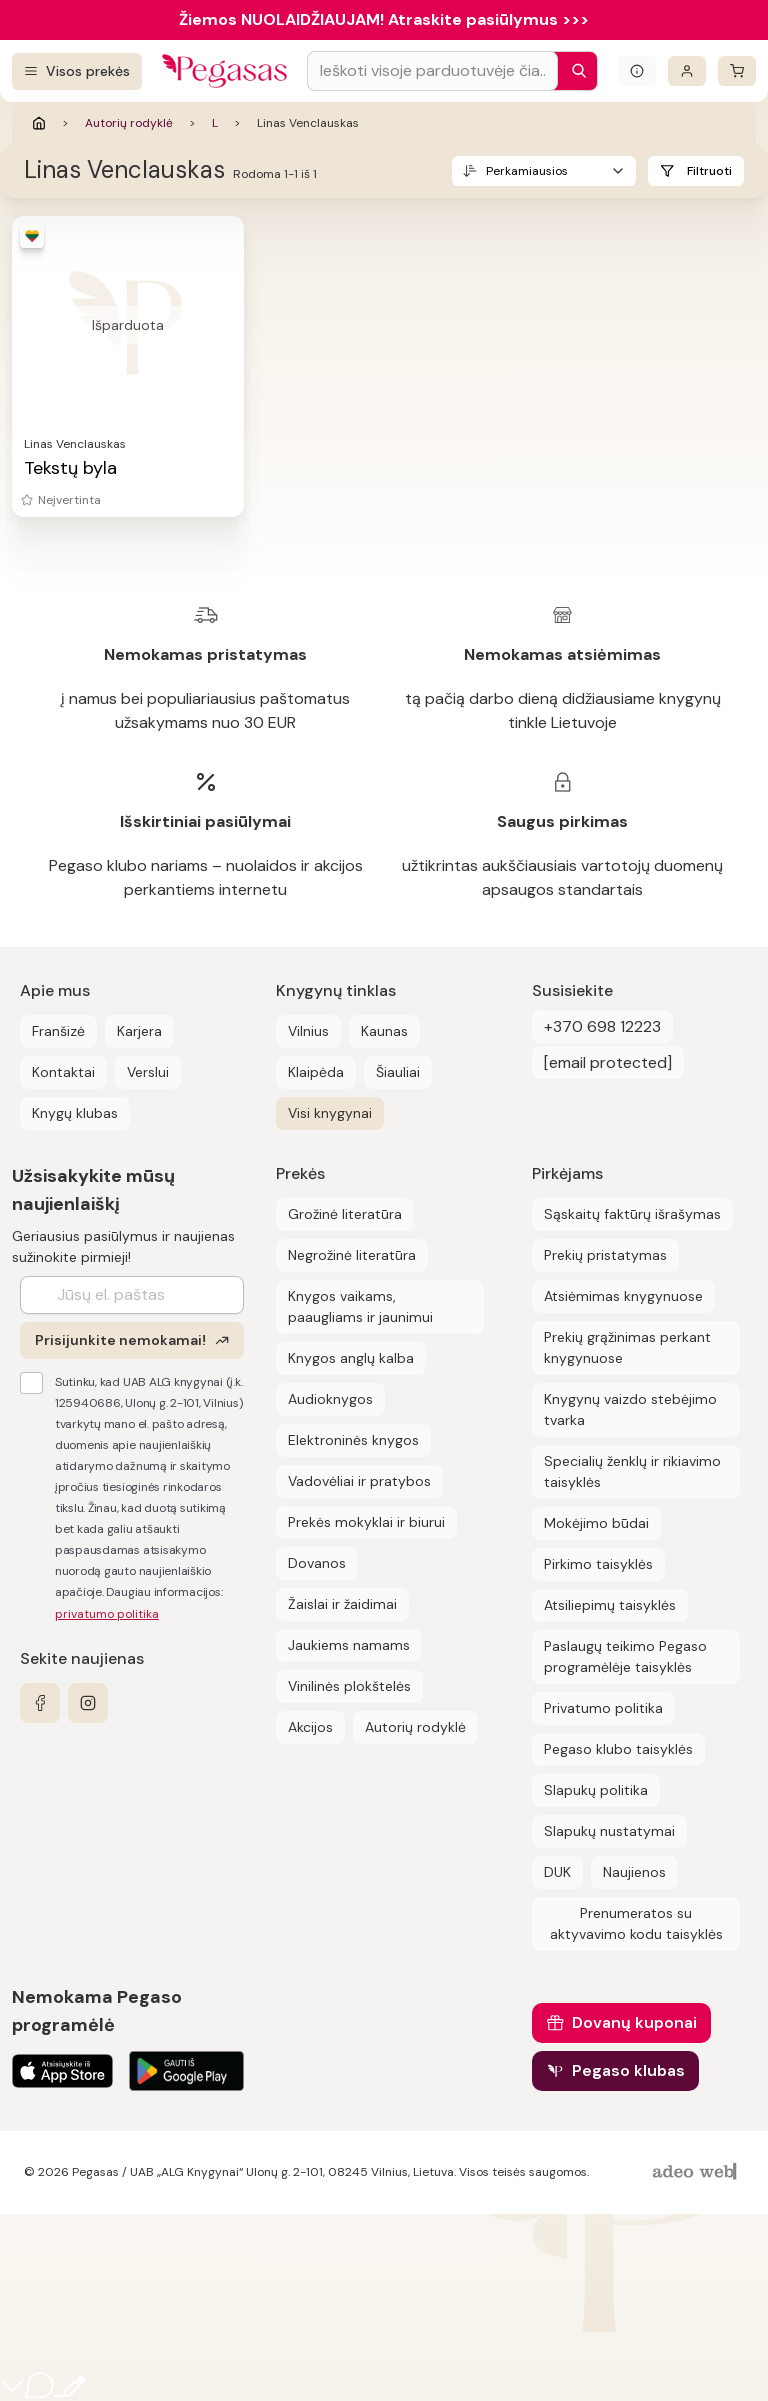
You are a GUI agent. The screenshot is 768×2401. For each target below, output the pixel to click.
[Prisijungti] (687, 71)
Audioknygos (330, 1399)
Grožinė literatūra (345, 1214)
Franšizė (58, 1031)
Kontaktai (63, 1072)
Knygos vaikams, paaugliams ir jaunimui (360, 1306)
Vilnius (308, 1031)
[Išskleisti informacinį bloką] (637, 71)
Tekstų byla (70, 468)
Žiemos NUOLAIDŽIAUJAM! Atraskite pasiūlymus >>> (384, 19)
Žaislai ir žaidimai (342, 1604)
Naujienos (634, 1872)
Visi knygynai (330, 1113)
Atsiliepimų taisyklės (610, 1605)
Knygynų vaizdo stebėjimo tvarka (630, 1409)
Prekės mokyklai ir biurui (366, 1522)
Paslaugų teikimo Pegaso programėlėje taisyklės (625, 1656)
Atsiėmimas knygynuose (623, 1296)
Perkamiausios (527, 171)
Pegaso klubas (628, 2070)
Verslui (148, 1072)
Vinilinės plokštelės (349, 1686)
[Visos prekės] (77, 71)
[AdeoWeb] (697, 2172)
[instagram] (88, 1703)
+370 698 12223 (602, 1026)
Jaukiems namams (349, 1645)
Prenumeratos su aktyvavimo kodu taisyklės (636, 1923)
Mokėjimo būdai (596, 1523)
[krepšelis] (737, 71)
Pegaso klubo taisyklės (618, 1749)
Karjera (139, 1031)
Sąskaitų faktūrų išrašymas (632, 1214)
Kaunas (384, 1031)
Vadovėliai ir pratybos (359, 1481)
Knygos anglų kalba (351, 1358)
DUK (557, 1872)
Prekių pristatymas (605, 1255)
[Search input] (432, 71)
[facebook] (40, 1703)
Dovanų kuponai (634, 2022)
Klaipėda (316, 1072)
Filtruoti (709, 171)
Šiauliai (398, 1072)
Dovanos (317, 1563)
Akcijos (310, 1727)
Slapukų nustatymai (609, 1831)
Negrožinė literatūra (352, 1255)
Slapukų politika (596, 1790)
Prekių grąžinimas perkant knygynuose (627, 1347)
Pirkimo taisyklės (598, 1564)
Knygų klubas (75, 1113)
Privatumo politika (603, 1708)
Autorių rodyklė (129, 123)
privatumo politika (107, 1614)
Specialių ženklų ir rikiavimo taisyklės (632, 1471)
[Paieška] (574, 71)
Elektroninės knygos (353, 1440)
